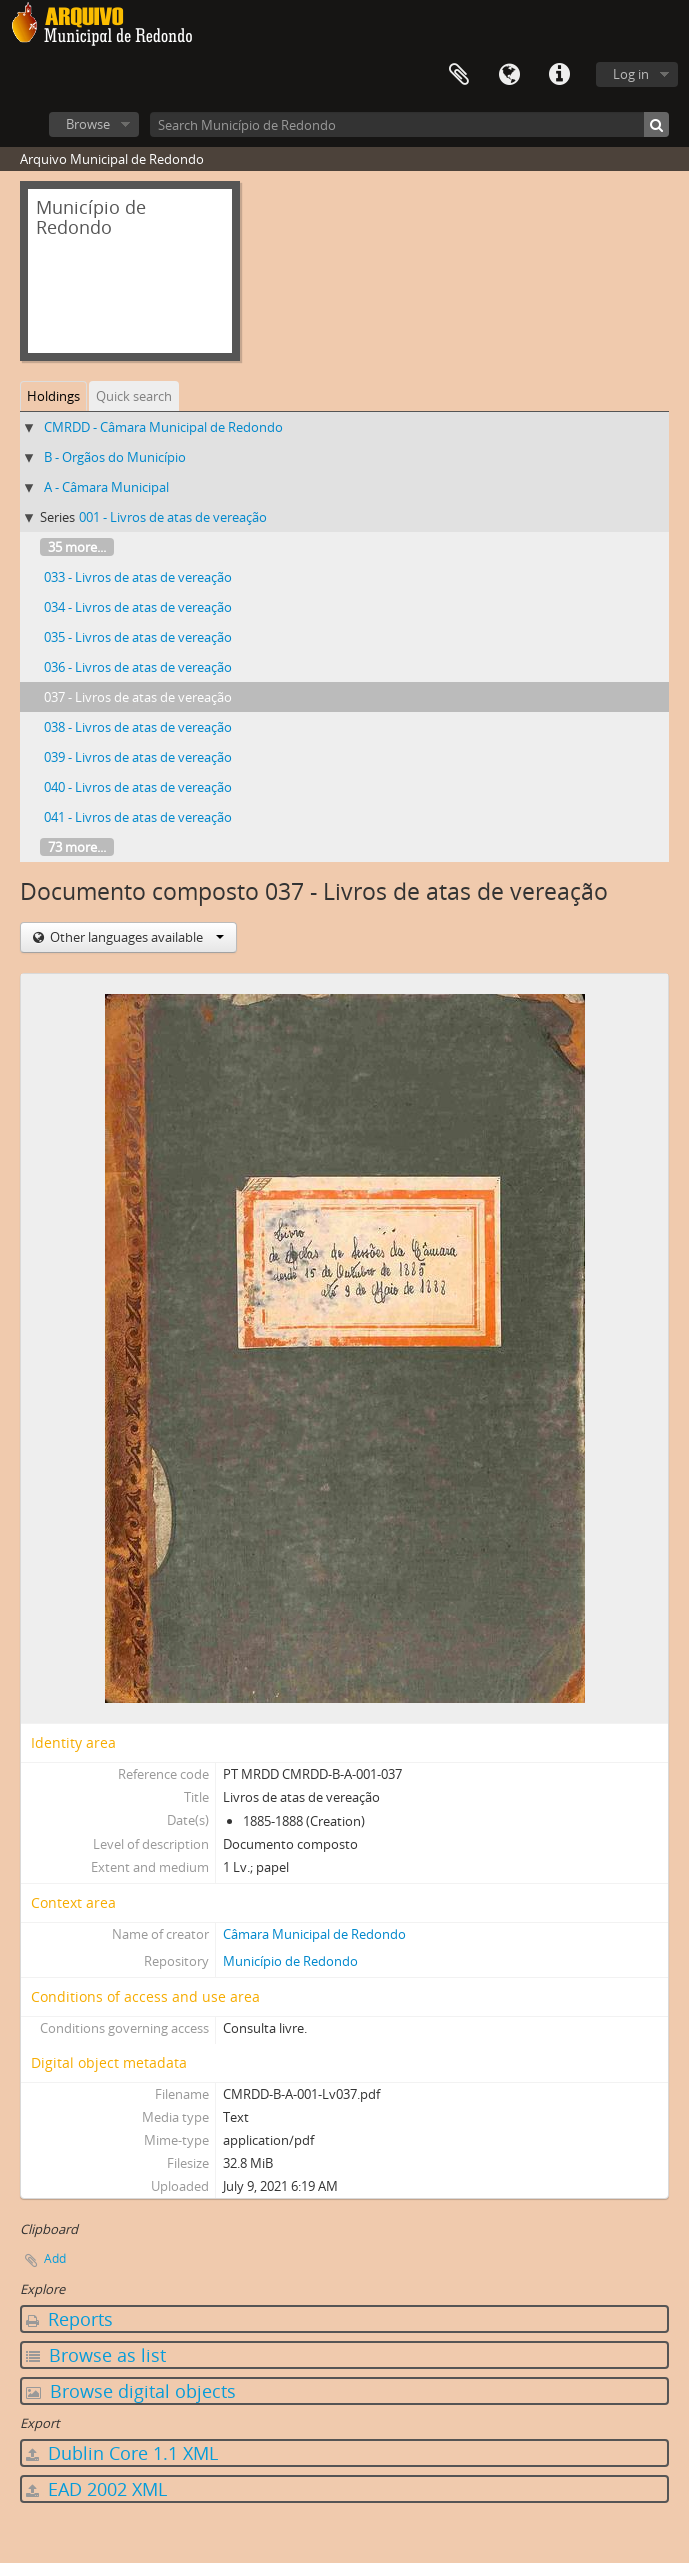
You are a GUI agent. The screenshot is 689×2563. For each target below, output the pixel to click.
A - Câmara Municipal (106, 487)
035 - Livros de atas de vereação (138, 637)
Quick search (134, 396)
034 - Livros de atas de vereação (138, 607)
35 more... (77, 547)
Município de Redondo (290, 1961)
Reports (69, 2319)
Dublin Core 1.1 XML (122, 2453)
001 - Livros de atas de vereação (173, 517)
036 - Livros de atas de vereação (138, 667)
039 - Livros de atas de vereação (138, 757)
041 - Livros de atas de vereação (138, 817)
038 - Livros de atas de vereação (138, 727)
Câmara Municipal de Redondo (314, 1934)
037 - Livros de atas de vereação (138, 697)
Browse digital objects (131, 2391)
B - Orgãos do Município (115, 457)
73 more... (77, 847)
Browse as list (96, 2355)
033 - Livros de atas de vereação (138, 577)
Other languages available (135, 937)
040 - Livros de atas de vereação (138, 787)
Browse (88, 124)
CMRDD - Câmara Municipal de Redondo (163, 427)
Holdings (53, 396)
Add (55, 2258)
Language (509, 75)
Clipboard (459, 75)
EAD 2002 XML (96, 2489)
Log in (631, 74)
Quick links (559, 75)
